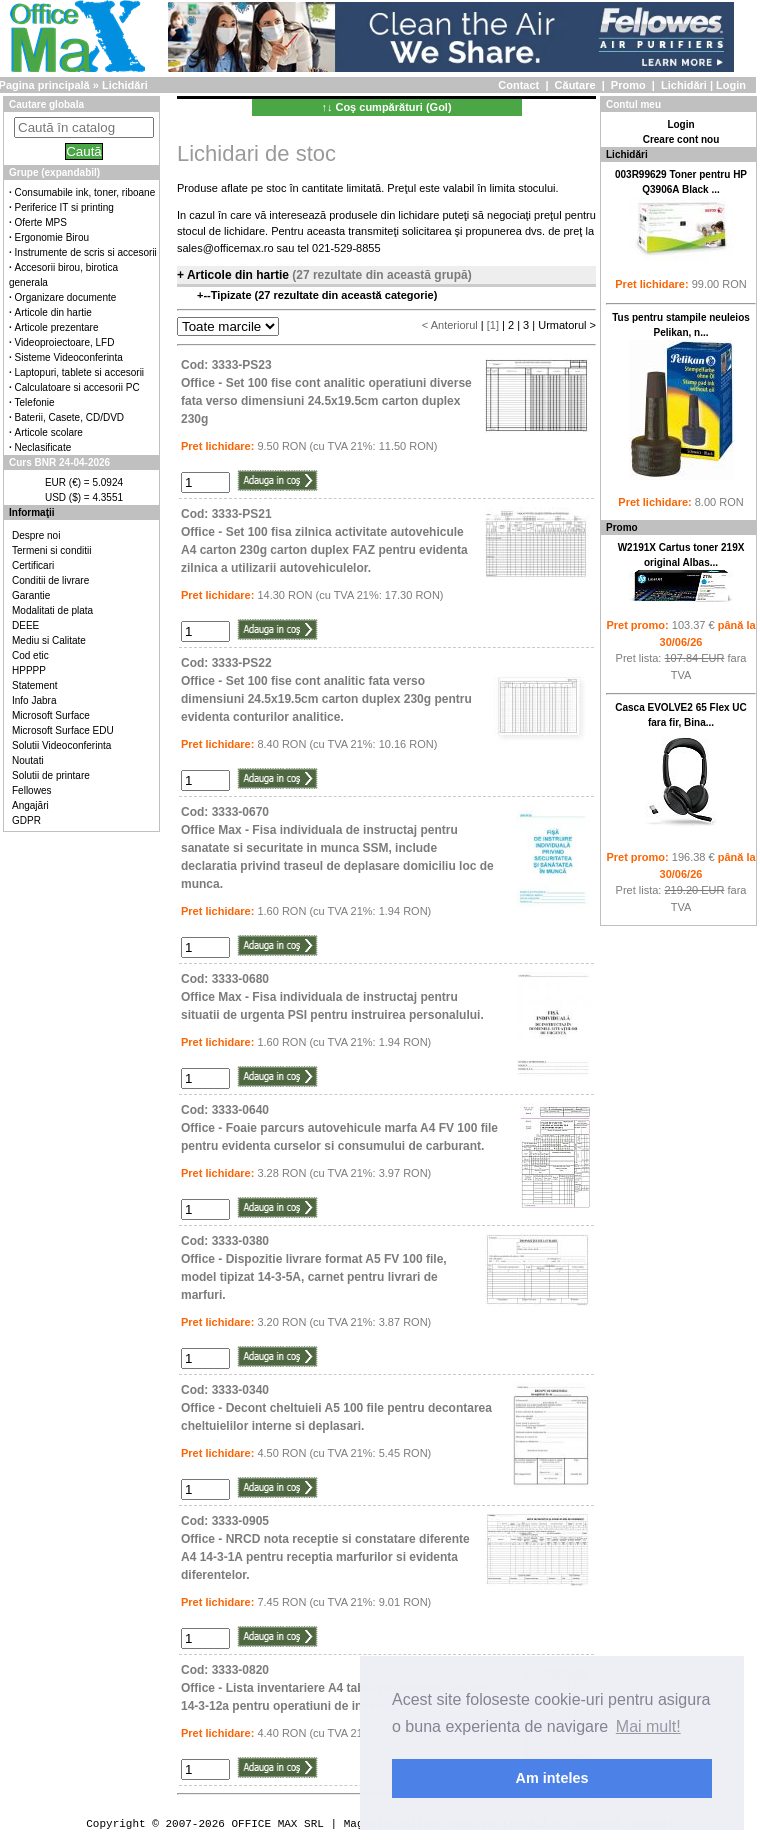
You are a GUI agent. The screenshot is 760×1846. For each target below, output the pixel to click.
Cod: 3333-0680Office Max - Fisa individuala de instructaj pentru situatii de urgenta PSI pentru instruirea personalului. (332, 997)
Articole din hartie (53, 312)
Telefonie (35, 402)
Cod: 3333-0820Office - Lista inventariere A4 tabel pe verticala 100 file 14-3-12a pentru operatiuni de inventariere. (334, 1688)
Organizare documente (66, 297)
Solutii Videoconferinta (61, 745)
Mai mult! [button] (648, 1726)
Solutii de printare (51, 775)
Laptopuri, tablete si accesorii (80, 372)
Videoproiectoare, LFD (65, 342)
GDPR (26, 820)
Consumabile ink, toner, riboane (85, 192)
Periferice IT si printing (64, 207)
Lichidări (684, 85)
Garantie (31, 595)
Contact (518, 85)
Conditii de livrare (50, 580)
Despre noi (36, 535)
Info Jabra (34, 700)
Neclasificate (43, 447)
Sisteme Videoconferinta (69, 357)
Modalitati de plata (52, 610)
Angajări (30, 805)
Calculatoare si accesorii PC (77, 387)
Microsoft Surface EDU (63, 730)
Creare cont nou (681, 139)
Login (731, 85)
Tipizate (233, 295)
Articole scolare (49, 432)
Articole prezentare (57, 327)
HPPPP (29, 670)
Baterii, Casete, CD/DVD (69, 417)
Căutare (575, 85)
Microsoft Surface (51, 715)
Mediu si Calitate (49, 640)
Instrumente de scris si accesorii (86, 252)
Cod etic (30, 655)
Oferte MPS (41, 222)
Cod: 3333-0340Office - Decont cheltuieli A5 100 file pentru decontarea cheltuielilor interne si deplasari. (336, 1408)
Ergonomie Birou (52, 237)
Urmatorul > (567, 325)
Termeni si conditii (51, 550)
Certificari (33, 565)
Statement (35, 685)
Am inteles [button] (552, 1778)
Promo (628, 85)
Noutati (28, 760)
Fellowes (31, 790)
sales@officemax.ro (225, 248)
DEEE (25, 625)
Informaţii (32, 512)
